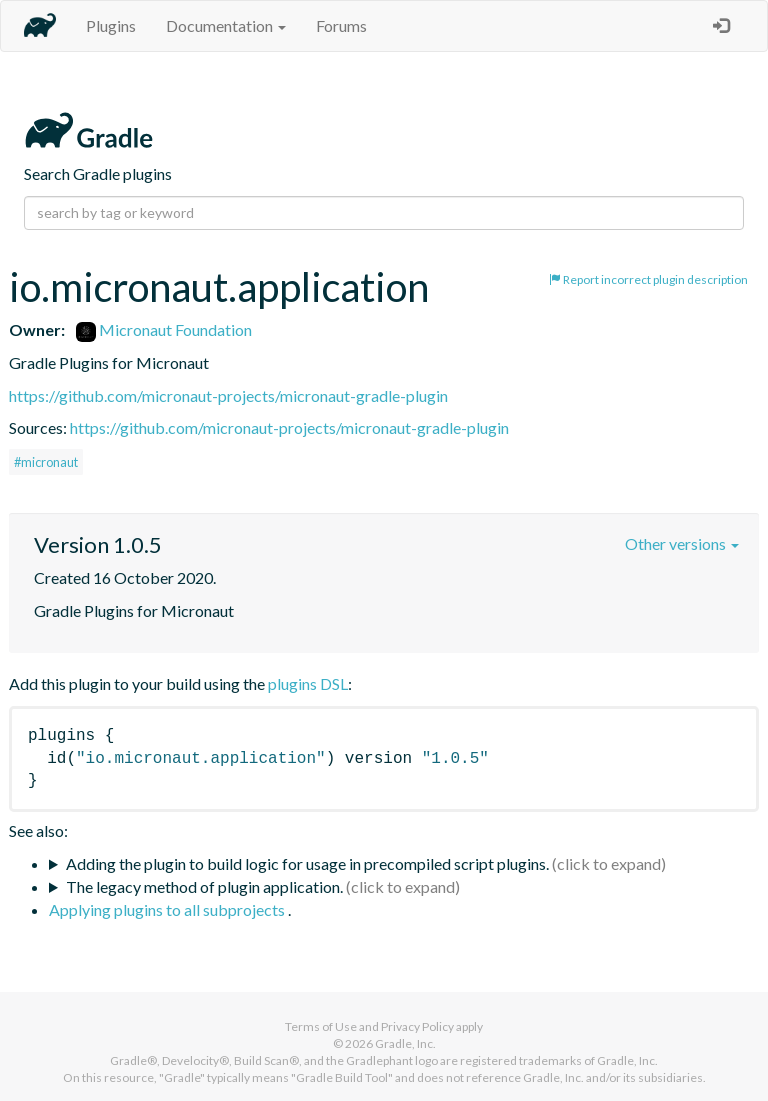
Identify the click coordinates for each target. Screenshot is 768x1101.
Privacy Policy (417, 1026)
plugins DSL (308, 683)
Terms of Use (321, 1026)
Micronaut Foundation (164, 329)
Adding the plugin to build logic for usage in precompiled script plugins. (307, 863)
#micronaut (46, 462)
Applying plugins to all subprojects (168, 909)
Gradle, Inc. (405, 1043)
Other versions (682, 543)
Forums (341, 25)
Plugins (111, 25)
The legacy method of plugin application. (204, 886)
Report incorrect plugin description (648, 279)
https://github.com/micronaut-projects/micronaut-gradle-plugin (228, 395)
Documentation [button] (226, 25)
